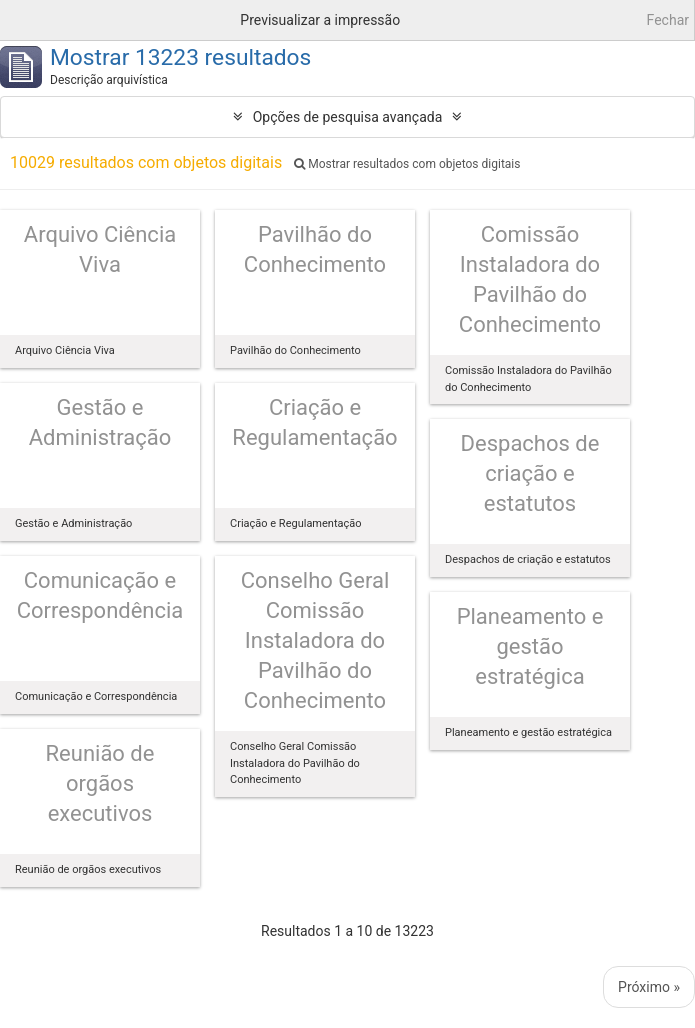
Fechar (668, 20)
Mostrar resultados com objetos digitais (407, 164)
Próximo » (649, 987)
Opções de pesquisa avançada (348, 117)
